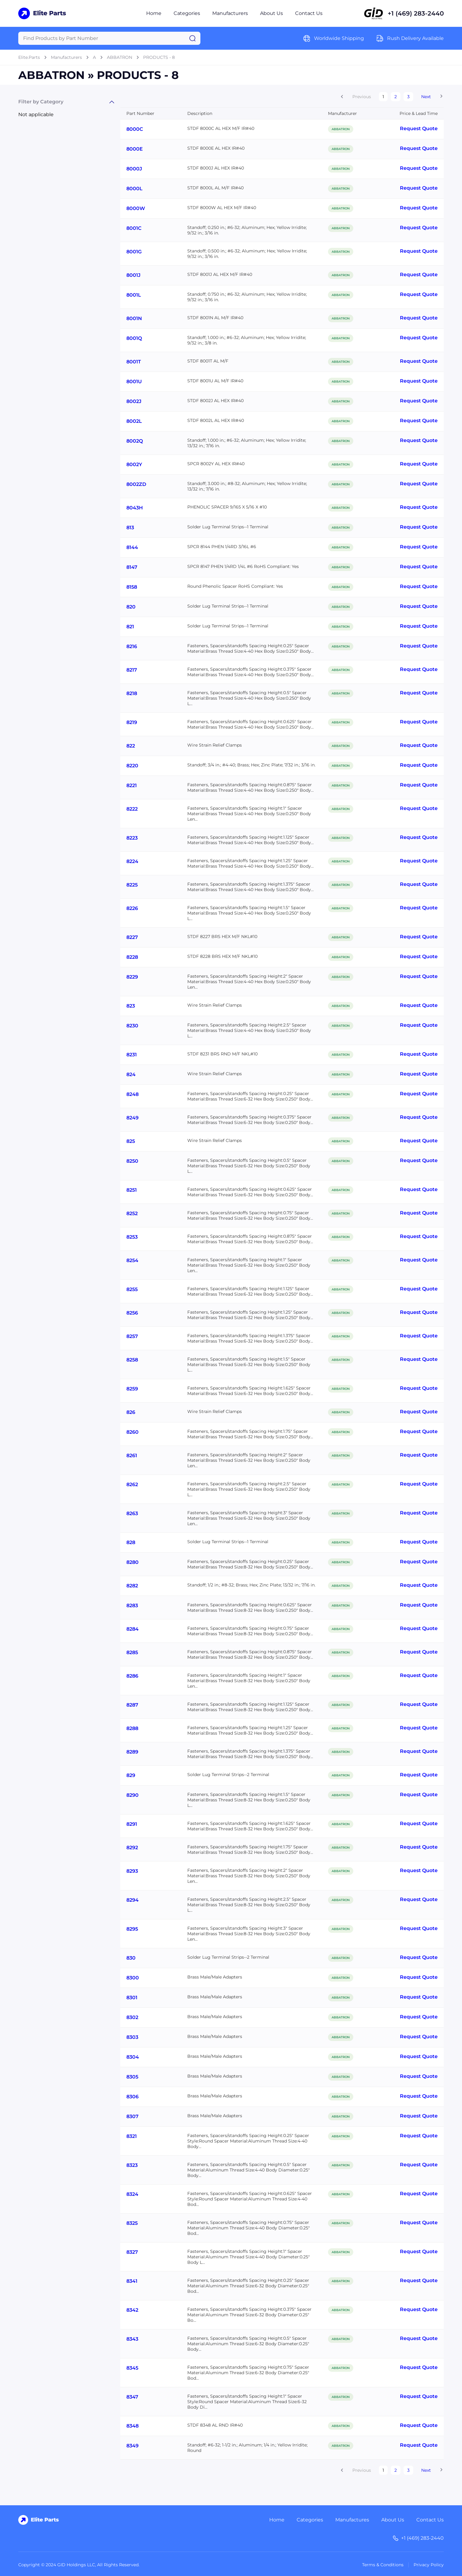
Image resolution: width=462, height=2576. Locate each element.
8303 (132, 2037)
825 (130, 1141)
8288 (132, 1728)
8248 (132, 1094)
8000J (134, 169)
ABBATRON (119, 57)
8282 (132, 1586)
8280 (132, 1562)
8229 (132, 977)
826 (130, 1412)
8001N (134, 318)
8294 (132, 1900)
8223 (132, 838)
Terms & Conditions (383, 2564)
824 (131, 1074)
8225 (132, 885)
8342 (132, 2310)
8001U (134, 381)
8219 (131, 722)
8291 (131, 1824)
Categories (187, 13)
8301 (131, 1997)
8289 (132, 1752)
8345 (132, 2368)
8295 (132, 1929)
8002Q (134, 441)
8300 (132, 1978)
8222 (132, 809)
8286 (132, 1676)
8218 (131, 693)
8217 (131, 670)
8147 (131, 567)
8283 (132, 1605)
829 (130, 1775)
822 (130, 746)
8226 (132, 908)
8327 (132, 2252)
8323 (132, 2165)
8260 (132, 1432)
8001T (133, 362)
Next (426, 96)
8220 (132, 766)
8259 (132, 1389)
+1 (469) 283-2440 (416, 13)
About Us (271, 13)
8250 (132, 1161)
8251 (131, 1190)
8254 (132, 1260)
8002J (133, 401)
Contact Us (309, 13)
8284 (132, 1629)
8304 (132, 2057)
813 (130, 527)
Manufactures (352, 2520)
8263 (132, 1513)
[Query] (109, 38)
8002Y (134, 464)
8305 (132, 2077)
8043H (134, 508)
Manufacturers (230, 13)
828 (130, 1542)
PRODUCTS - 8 (159, 57)
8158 (131, 587)
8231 (131, 1055)
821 (130, 627)
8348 (132, 2426)
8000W (135, 208)
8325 (132, 2223)
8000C (134, 129)
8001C (134, 228)
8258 (132, 1360)
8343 (132, 2339)
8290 (132, 1795)
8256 (132, 1313)
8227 (132, 937)
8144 (132, 547)
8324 (132, 2194)
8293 (132, 1871)
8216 (131, 646)
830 (131, 1958)
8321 (131, 2136)
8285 (132, 1652)
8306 (132, 2097)
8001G (134, 252)
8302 (132, 2017)
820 (131, 607)
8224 (132, 861)
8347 (132, 2397)
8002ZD (136, 484)
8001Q (134, 338)
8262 (132, 1484)
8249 (132, 1118)
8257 (132, 1336)
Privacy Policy (429, 2564)
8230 (132, 1026)
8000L (134, 188)
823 (130, 1006)
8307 (132, 2116)
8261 (131, 1455)
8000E (134, 149)
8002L (134, 421)
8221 (131, 785)
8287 (132, 1705)
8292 (132, 1847)
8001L (133, 295)
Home (153, 13)
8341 (131, 2281)
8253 (132, 1237)
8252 (132, 1213)
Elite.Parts (29, 57)
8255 (132, 1289)
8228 (132, 957)
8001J (133, 275)
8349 (132, 2446)
